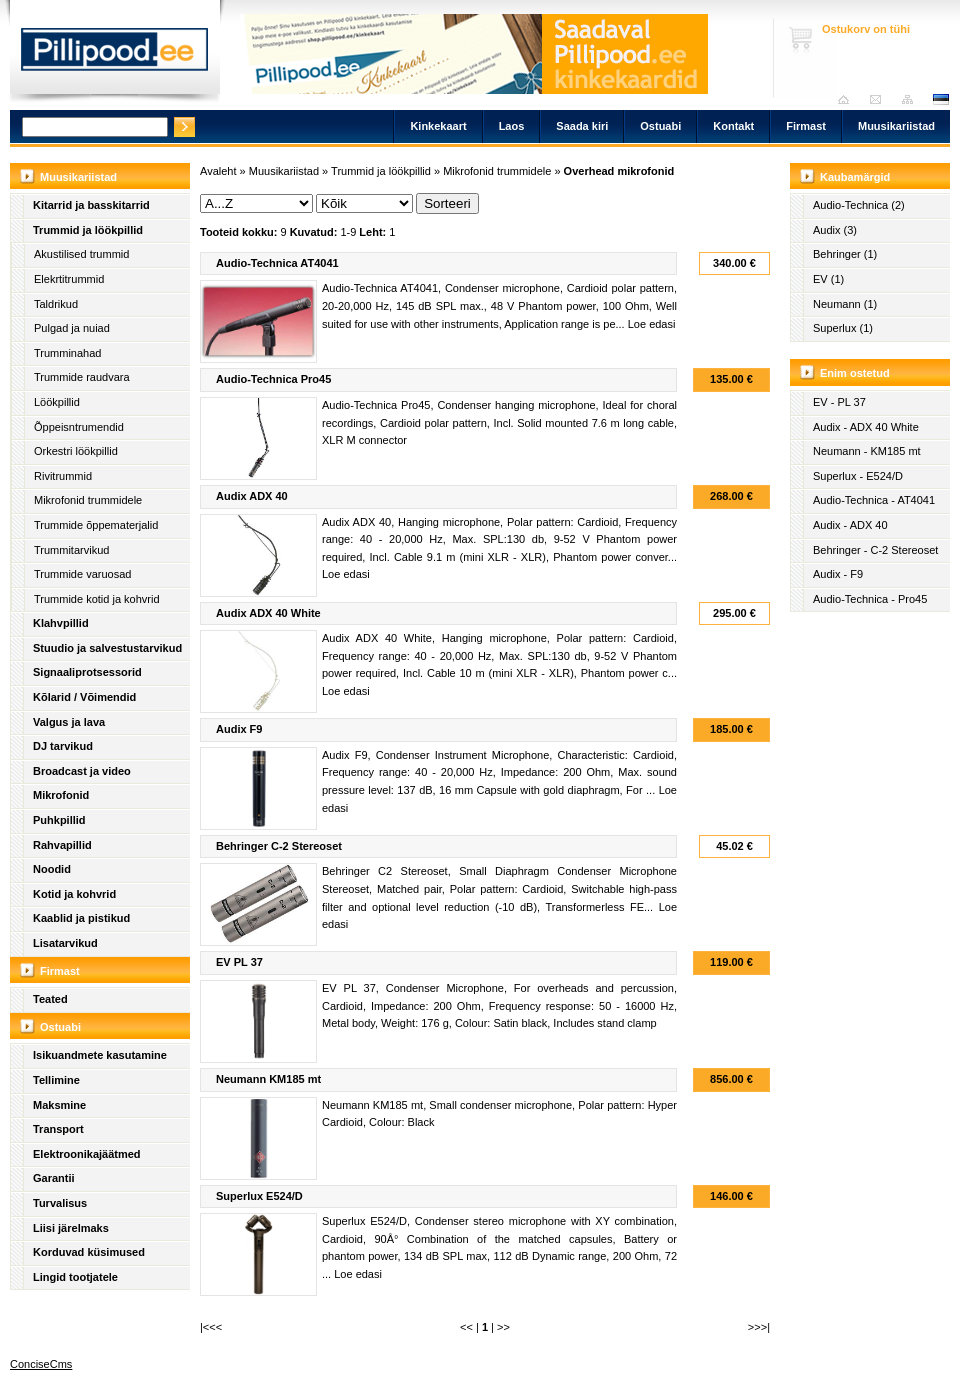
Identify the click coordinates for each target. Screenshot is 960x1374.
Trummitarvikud (71, 550)
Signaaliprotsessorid (87, 672)
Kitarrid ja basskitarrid (91, 205)
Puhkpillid (59, 820)
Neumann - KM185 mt (867, 451)
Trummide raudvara (82, 377)
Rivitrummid (63, 476)
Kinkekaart (438, 126)
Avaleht (848, 99)
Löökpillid (57, 402)
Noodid (52, 869)
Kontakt (733, 126)
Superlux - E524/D (858, 476)
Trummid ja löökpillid (88, 230)
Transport (58, 1129)
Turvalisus (60, 1203)
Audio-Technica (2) (859, 205)
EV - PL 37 (839, 402)
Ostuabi (660, 126)
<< (466, 1327)
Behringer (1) (845, 254)
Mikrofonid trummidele (88, 500)
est (940, 99)
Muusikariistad (896, 126)
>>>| (759, 1327)
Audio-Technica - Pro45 (870, 599)
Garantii (54, 1178)
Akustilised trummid (81, 254)
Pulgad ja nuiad (72, 328)
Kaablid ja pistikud (81, 918)
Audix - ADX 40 (850, 525)
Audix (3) (835, 230)
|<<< (211, 1327)
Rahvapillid (62, 845)
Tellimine (56, 1080)
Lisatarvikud (65, 943)
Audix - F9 (838, 574)
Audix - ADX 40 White (866, 427)
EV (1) (828, 279)
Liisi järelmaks (71, 1228)
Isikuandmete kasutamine (100, 1055)
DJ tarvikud (63, 746)
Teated (50, 999)
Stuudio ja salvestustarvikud (107, 648)
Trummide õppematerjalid (96, 525)
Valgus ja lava (69, 722)
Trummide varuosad (82, 574)
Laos (512, 126)
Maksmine (59, 1105)
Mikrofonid (61, 795)
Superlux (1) (843, 328)
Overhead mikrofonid (619, 171)
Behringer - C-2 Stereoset (875, 550)
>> (503, 1327)
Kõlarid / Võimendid (84, 697)
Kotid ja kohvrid (74, 894)
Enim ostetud (855, 373)
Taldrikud (56, 304)
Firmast (806, 126)
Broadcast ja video (82, 771)
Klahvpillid (61, 623)
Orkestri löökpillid (76, 451)
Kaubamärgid (855, 177)
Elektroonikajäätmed (87, 1154)
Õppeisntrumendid (79, 427)
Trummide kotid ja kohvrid (97, 599)
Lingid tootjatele (75, 1277)
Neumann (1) (845, 304)
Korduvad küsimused (89, 1252)
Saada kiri (880, 99)
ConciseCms (41, 1364)
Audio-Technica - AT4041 (874, 500)
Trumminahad (67, 353)
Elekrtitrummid (69, 279)
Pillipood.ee (115, 55)
